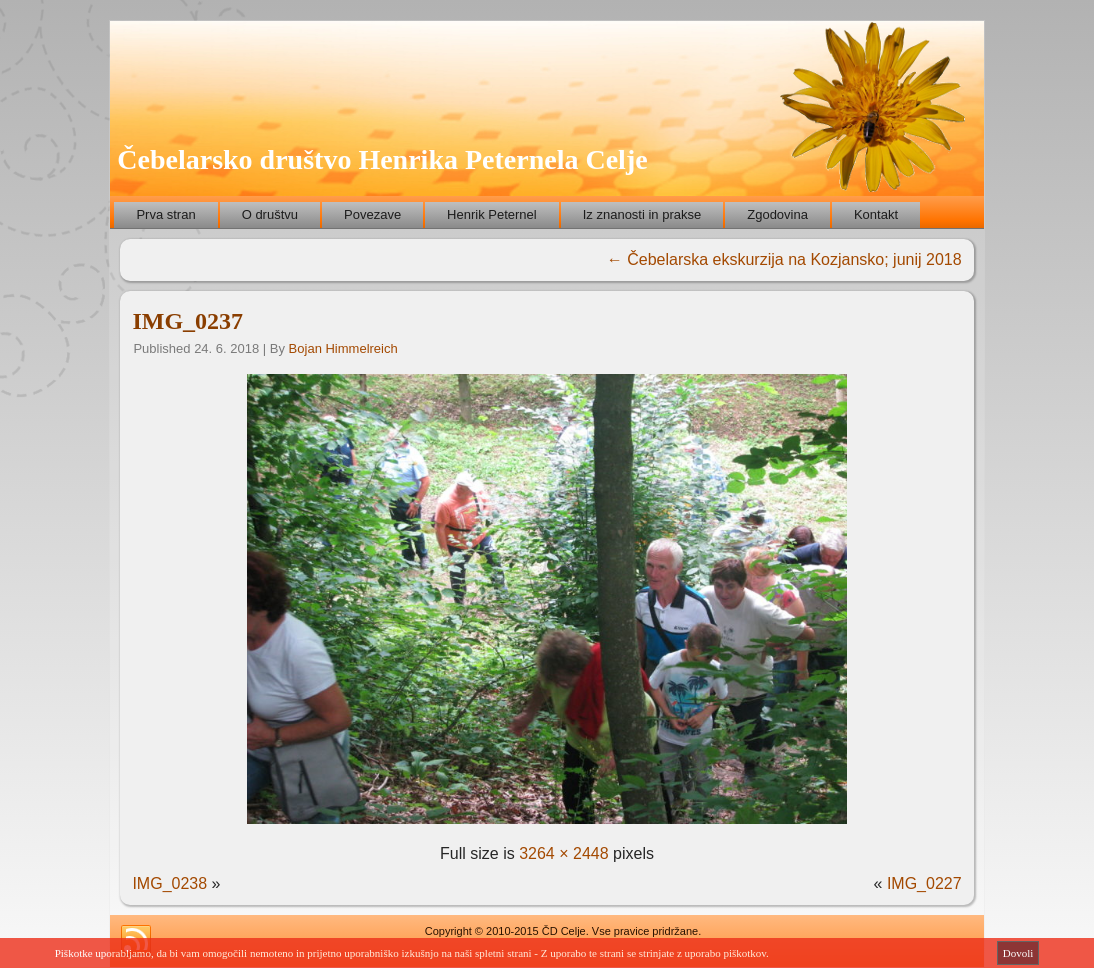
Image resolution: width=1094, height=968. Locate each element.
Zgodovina (777, 214)
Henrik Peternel (492, 214)
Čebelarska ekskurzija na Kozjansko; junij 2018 (784, 259)
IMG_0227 (924, 883)
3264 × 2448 (563, 853)
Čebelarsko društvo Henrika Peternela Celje (382, 159)
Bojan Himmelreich (343, 348)
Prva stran (165, 214)
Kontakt (876, 214)
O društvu (270, 214)
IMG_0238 (169, 883)
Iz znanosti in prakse (642, 214)
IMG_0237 (187, 321)
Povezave (372, 214)
